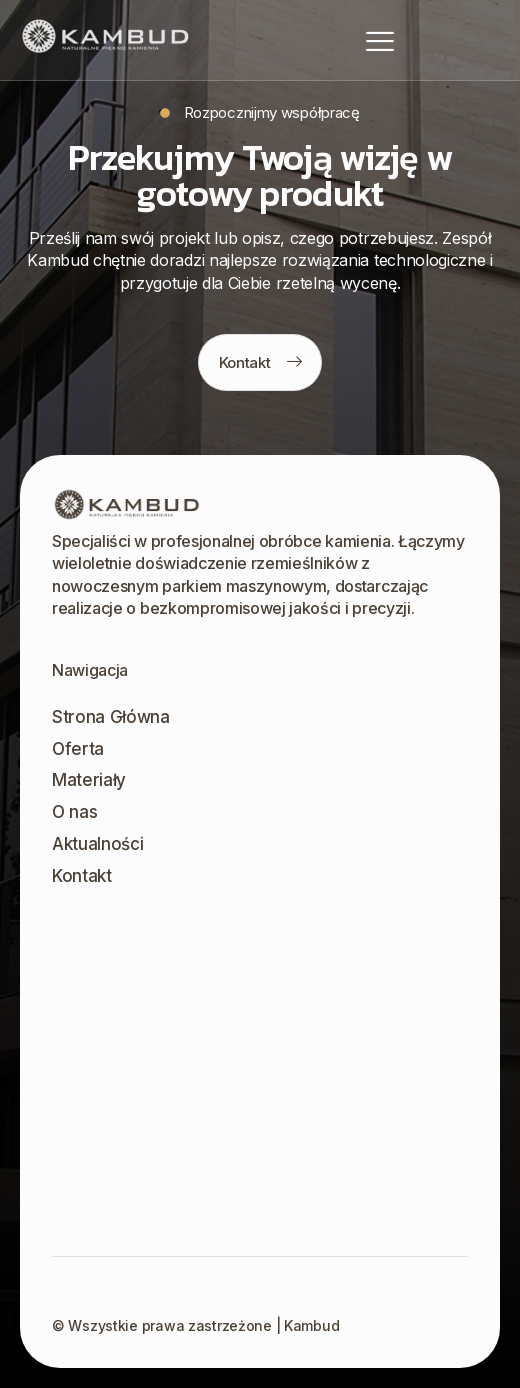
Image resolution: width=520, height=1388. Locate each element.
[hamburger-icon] (380, 40)
